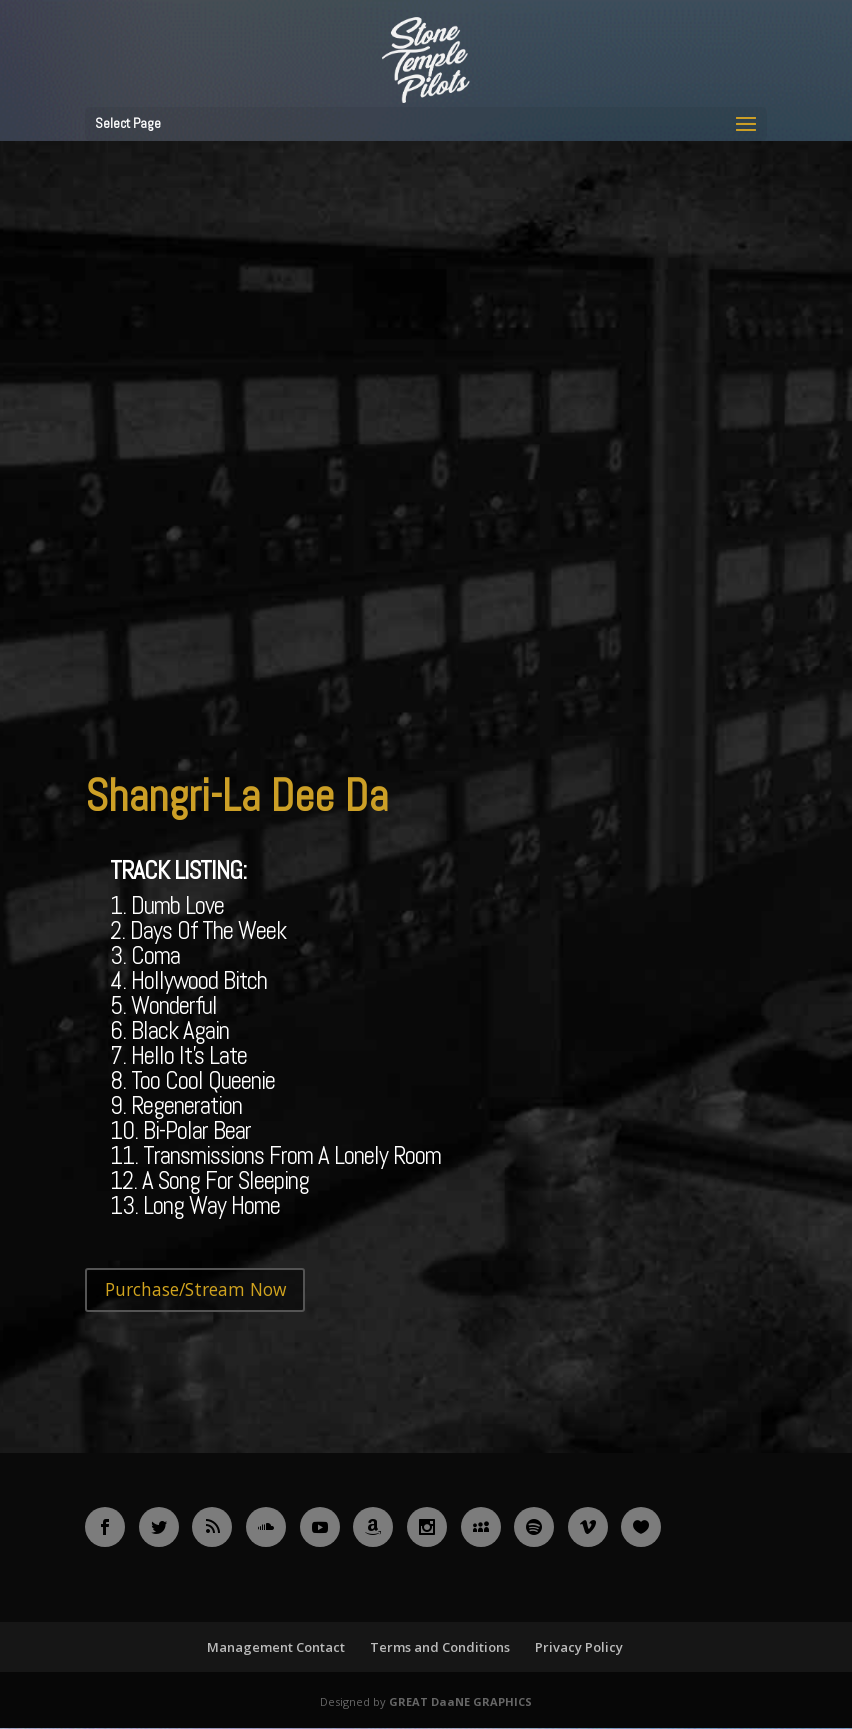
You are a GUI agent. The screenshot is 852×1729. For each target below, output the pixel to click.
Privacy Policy (579, 1649)
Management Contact (276, 1649)
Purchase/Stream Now (201, 1290)
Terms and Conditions (440, 1649)
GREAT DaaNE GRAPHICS (460, 1703)
